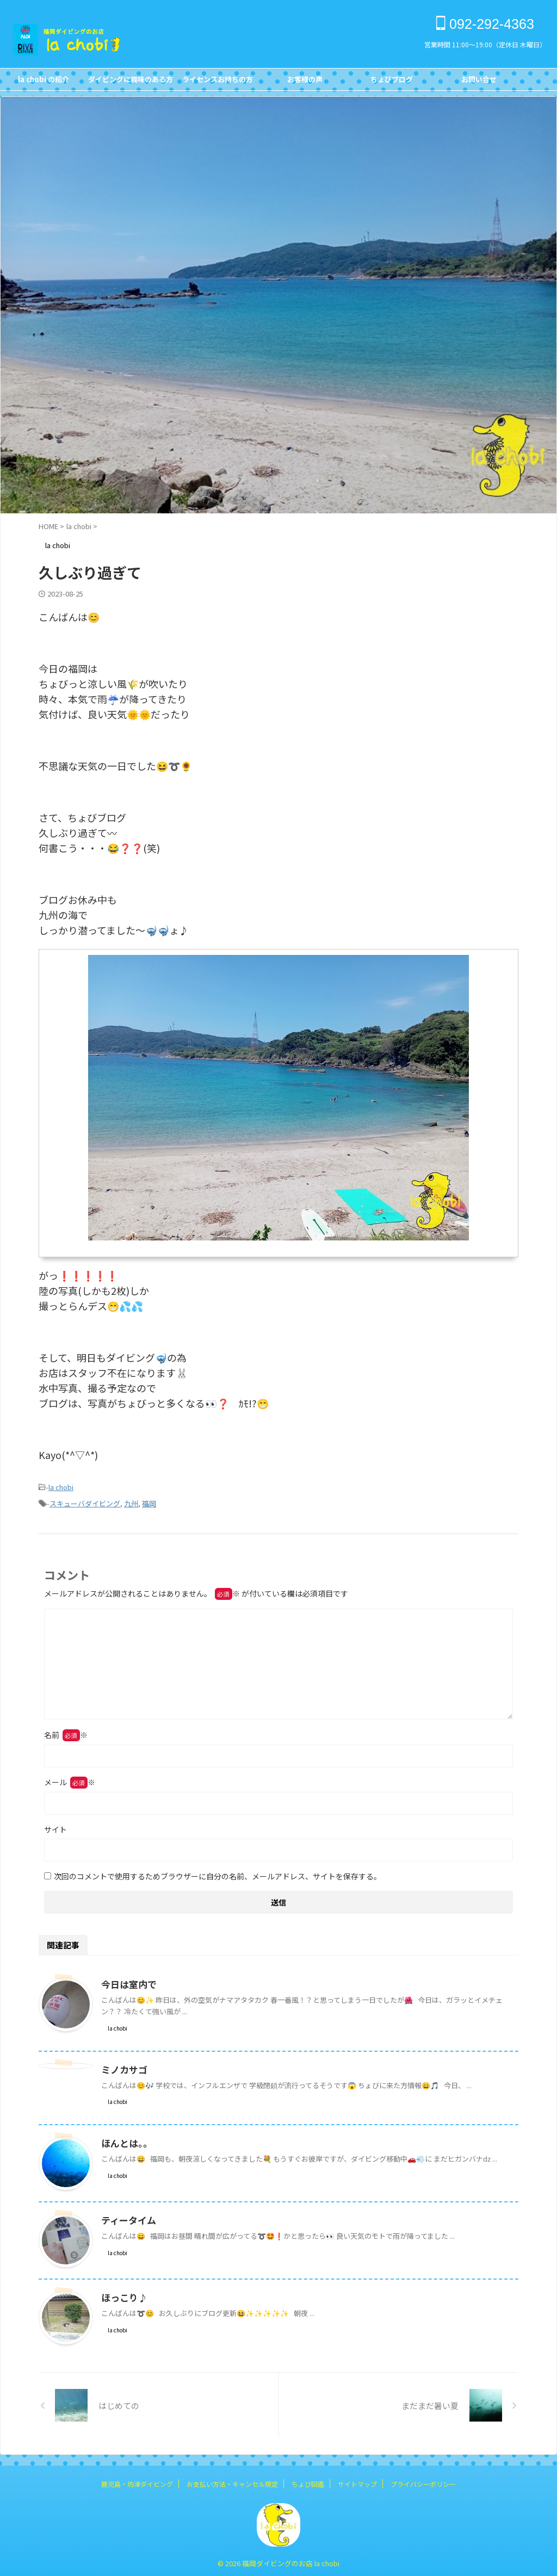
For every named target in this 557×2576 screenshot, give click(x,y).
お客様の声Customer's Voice (305, 82)
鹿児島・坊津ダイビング (137, 2480)
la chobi (60, 1486)
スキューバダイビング (84, 1501)
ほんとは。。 (125, 2139)
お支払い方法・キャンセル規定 (232, 2480)
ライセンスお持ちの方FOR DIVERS (217, 82)
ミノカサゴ (123, 2066)
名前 (66, 1731)
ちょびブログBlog (391, 82)
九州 (131, 1501)
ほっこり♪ (123, 2294)
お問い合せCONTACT (479, 82)
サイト (55, 1826)
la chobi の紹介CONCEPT (43, 82)
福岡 (149, 1501)
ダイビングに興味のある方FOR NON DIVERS (130, 82)
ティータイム (127, 2217)
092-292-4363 (485, 24)
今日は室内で (127, 1981)
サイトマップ (357, 2480)
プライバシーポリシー (423, 2480)
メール (69, 1778)
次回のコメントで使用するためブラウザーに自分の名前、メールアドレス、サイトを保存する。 (217, 1872)
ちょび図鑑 (308, 2480)
